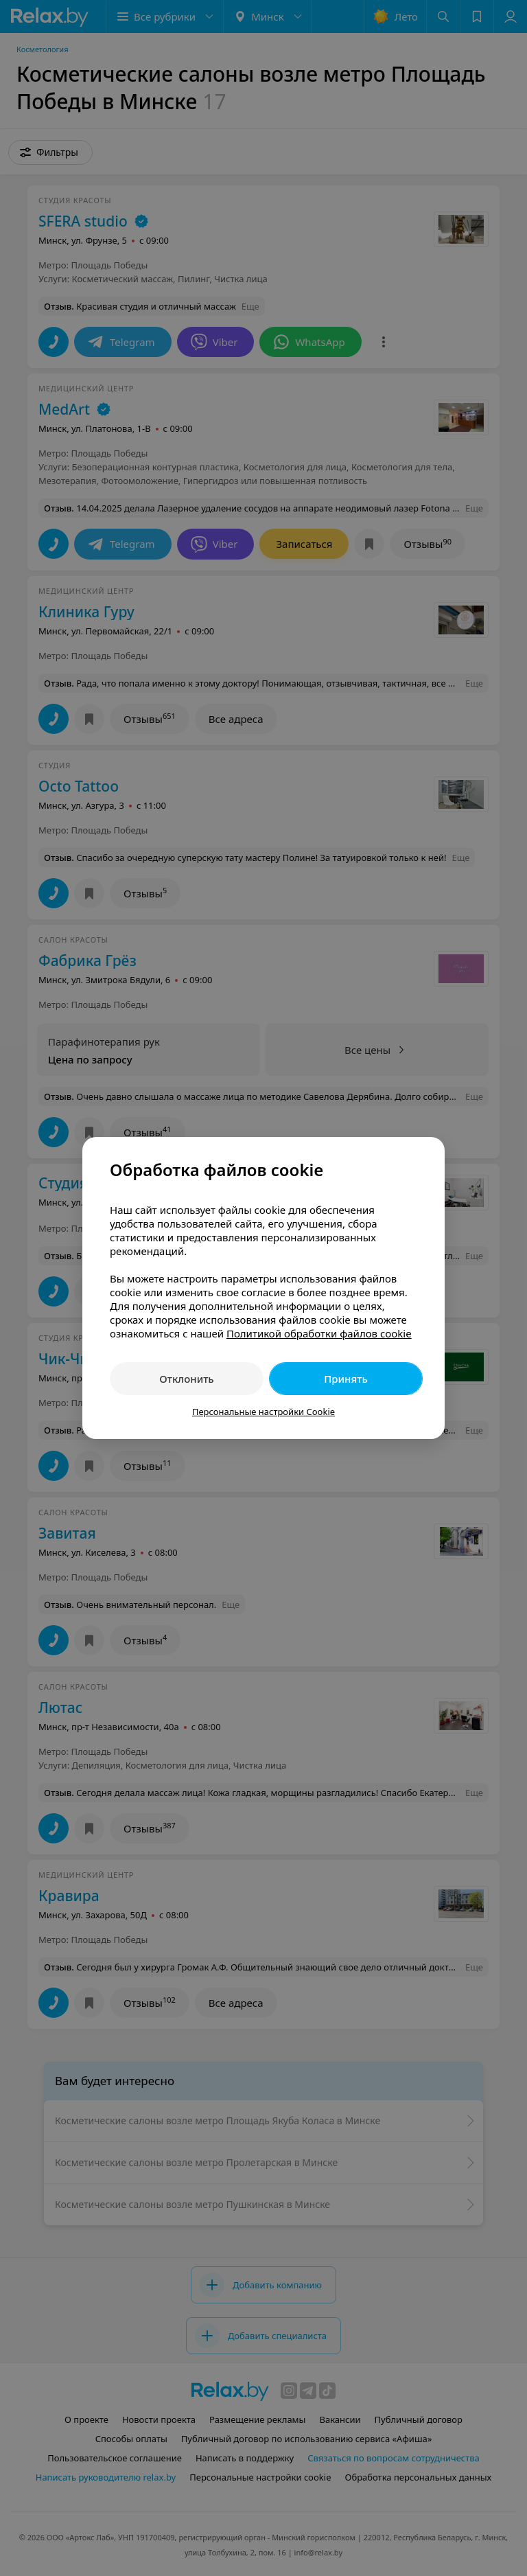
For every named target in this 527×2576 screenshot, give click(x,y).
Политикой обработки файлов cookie (319, 1333)
